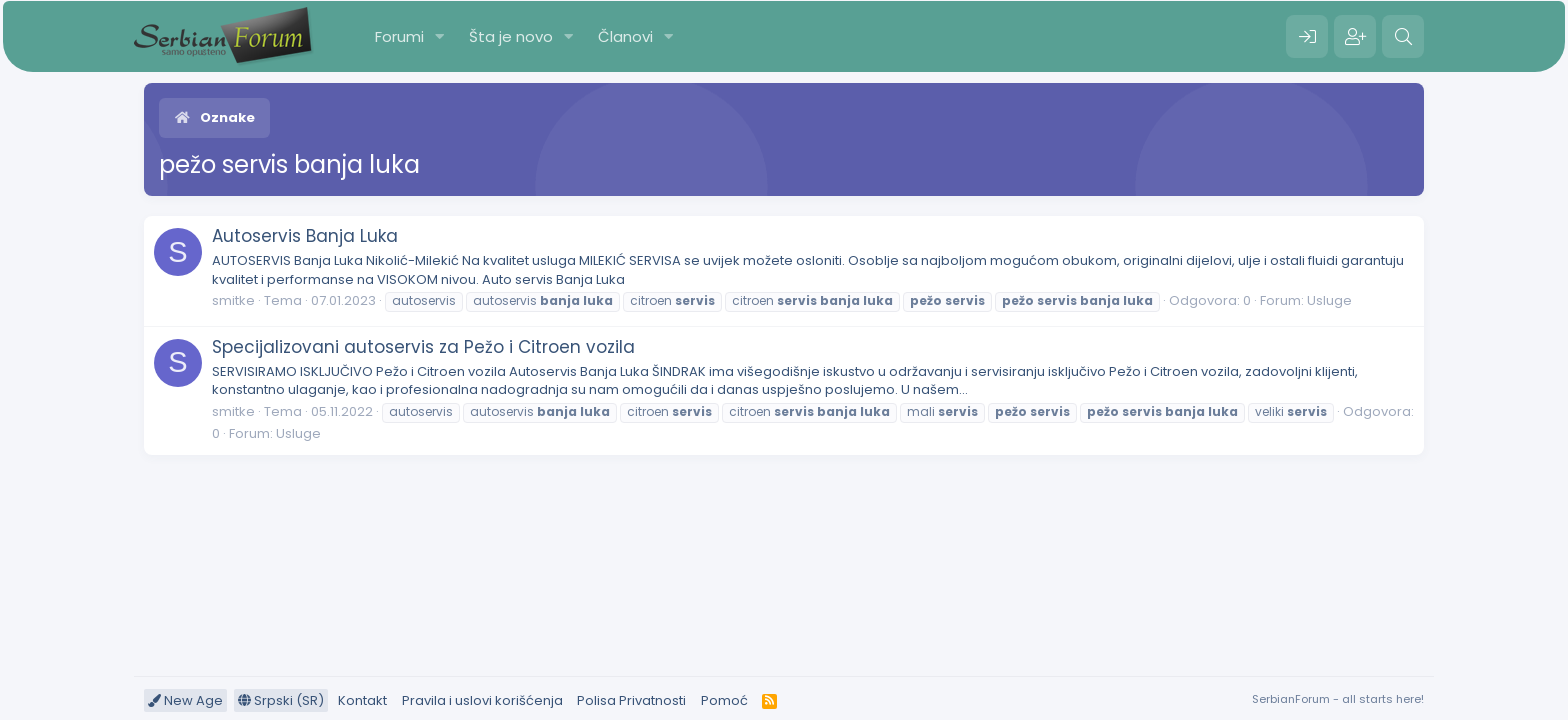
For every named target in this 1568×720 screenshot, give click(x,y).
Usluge (1329, 300)
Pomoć (724, 700)
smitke (233, 300)
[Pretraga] (1403, 37)
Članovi (625, 36)
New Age (185, 700)
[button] (440, 36)
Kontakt (362, 700)
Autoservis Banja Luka (305, 236)
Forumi (399, 36)
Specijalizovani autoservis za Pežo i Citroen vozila (423, 347)
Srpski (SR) (281, 700)
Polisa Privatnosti (631, 700)
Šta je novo (511, 36)
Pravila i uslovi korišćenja (482, 700)
